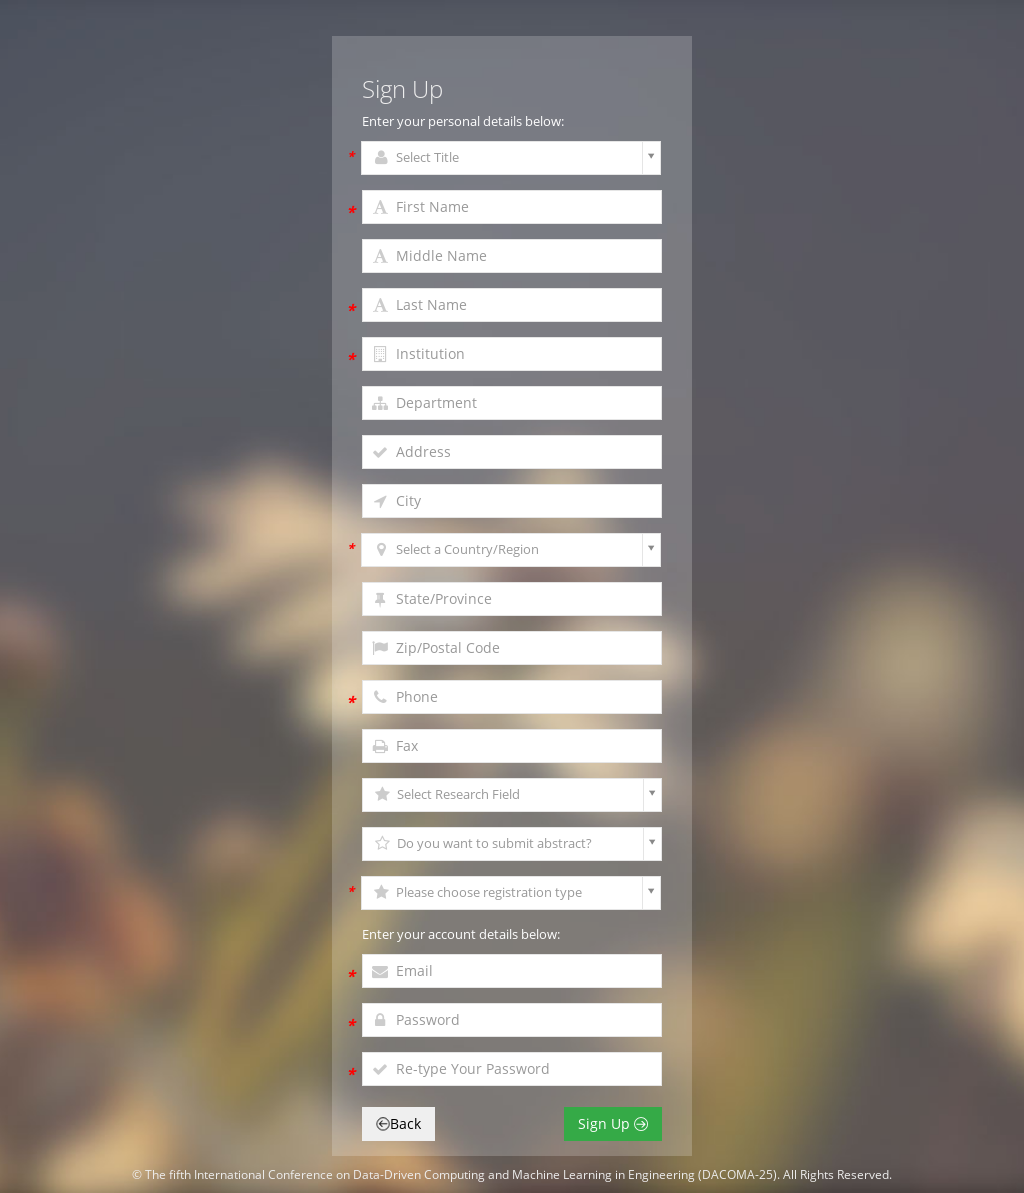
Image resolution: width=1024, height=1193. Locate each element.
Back (398, 1123)
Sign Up (613, 1123)
